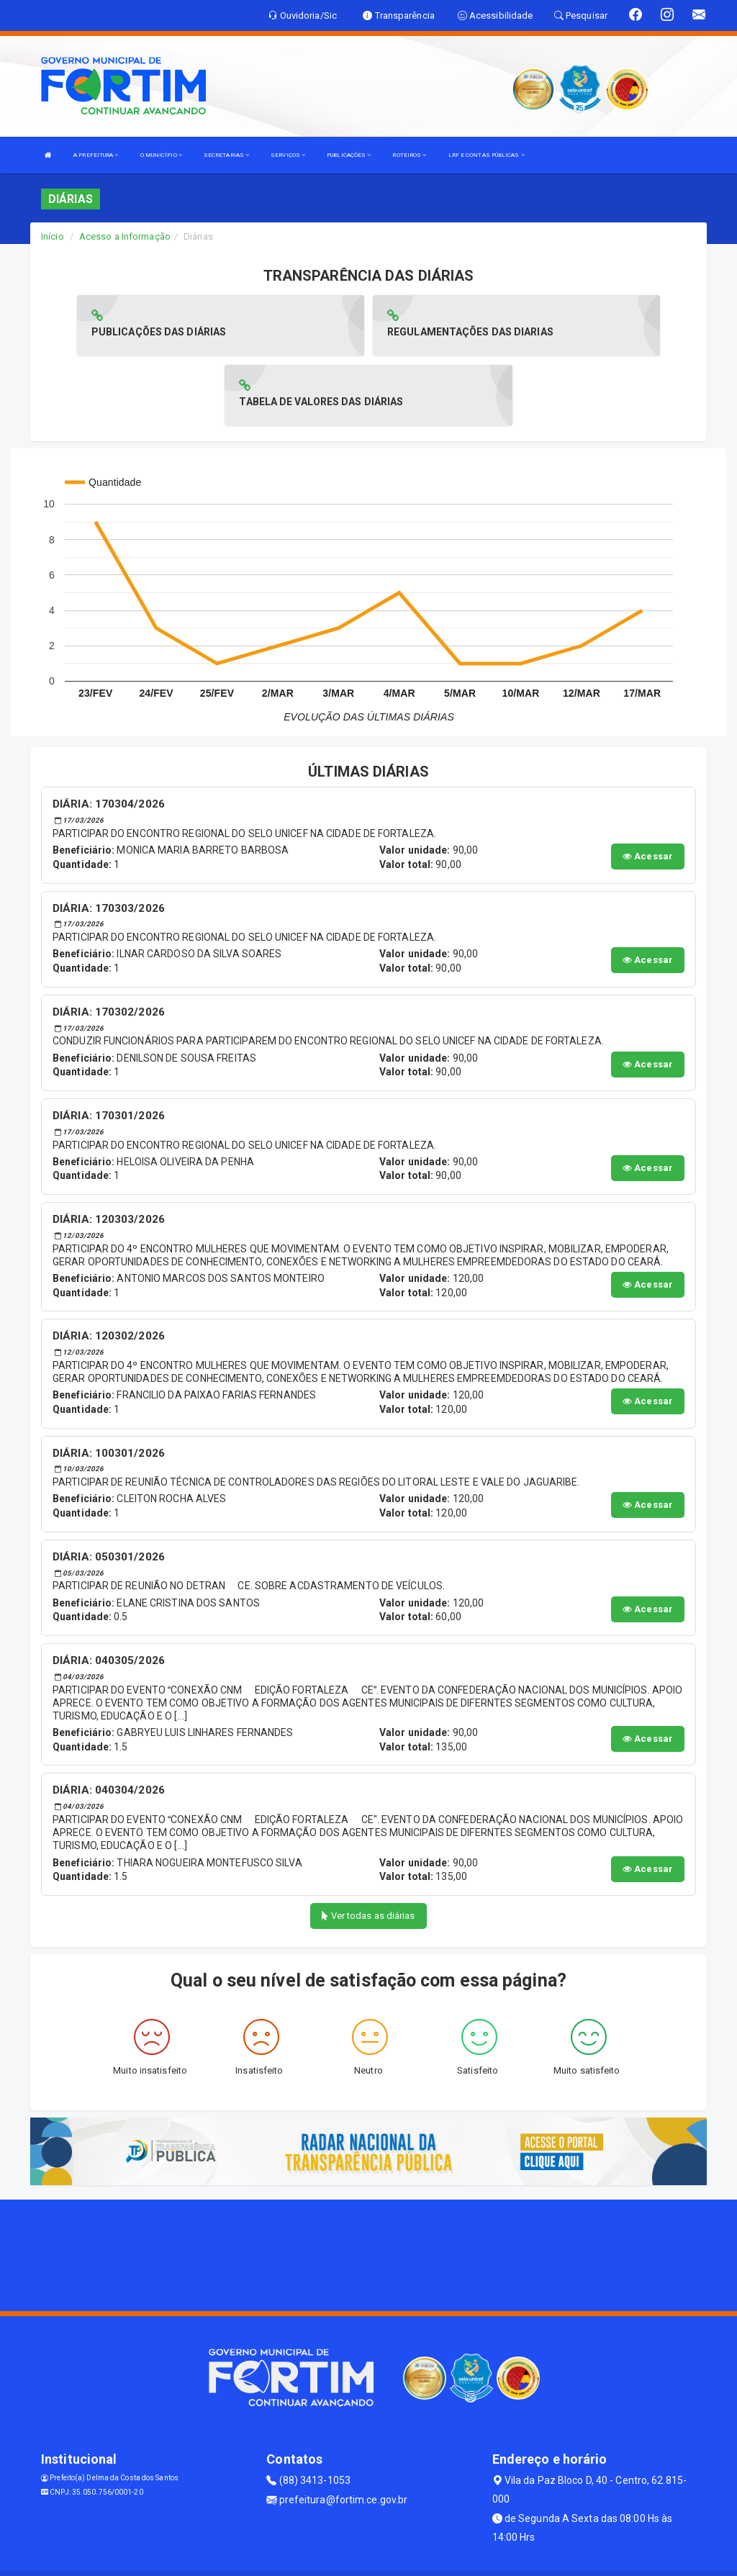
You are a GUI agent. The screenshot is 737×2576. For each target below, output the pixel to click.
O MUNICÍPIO (161, 155)
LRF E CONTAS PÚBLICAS (486, 155)
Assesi (318, 2557)
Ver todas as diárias (368, 1845)
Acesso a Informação (125, 236)
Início (52, 236)
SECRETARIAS (226, 155)
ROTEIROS (409, 155)
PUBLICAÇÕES (349, 155)
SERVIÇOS (288, 155)
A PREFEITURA (95, 155)
